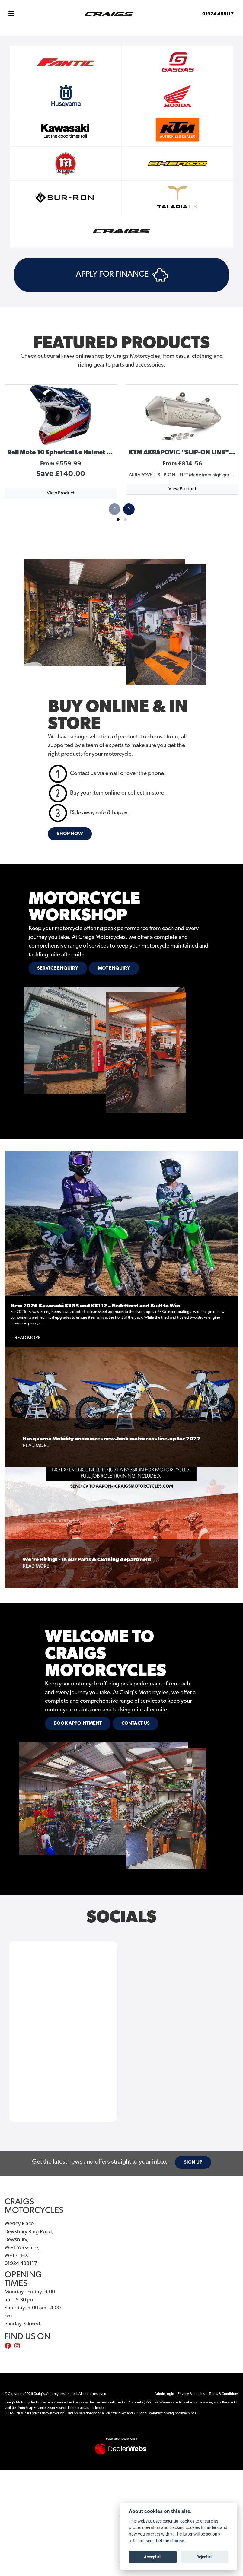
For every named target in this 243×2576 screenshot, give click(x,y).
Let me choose (170, 2540)
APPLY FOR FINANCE (122, 274)
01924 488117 (218, 14)
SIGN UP (193, 2162)
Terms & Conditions (223, 2394)
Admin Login (164, 2394)
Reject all (204, 2556)
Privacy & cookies (191, 2394)
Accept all (152, 2556)
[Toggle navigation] (11, 14)
